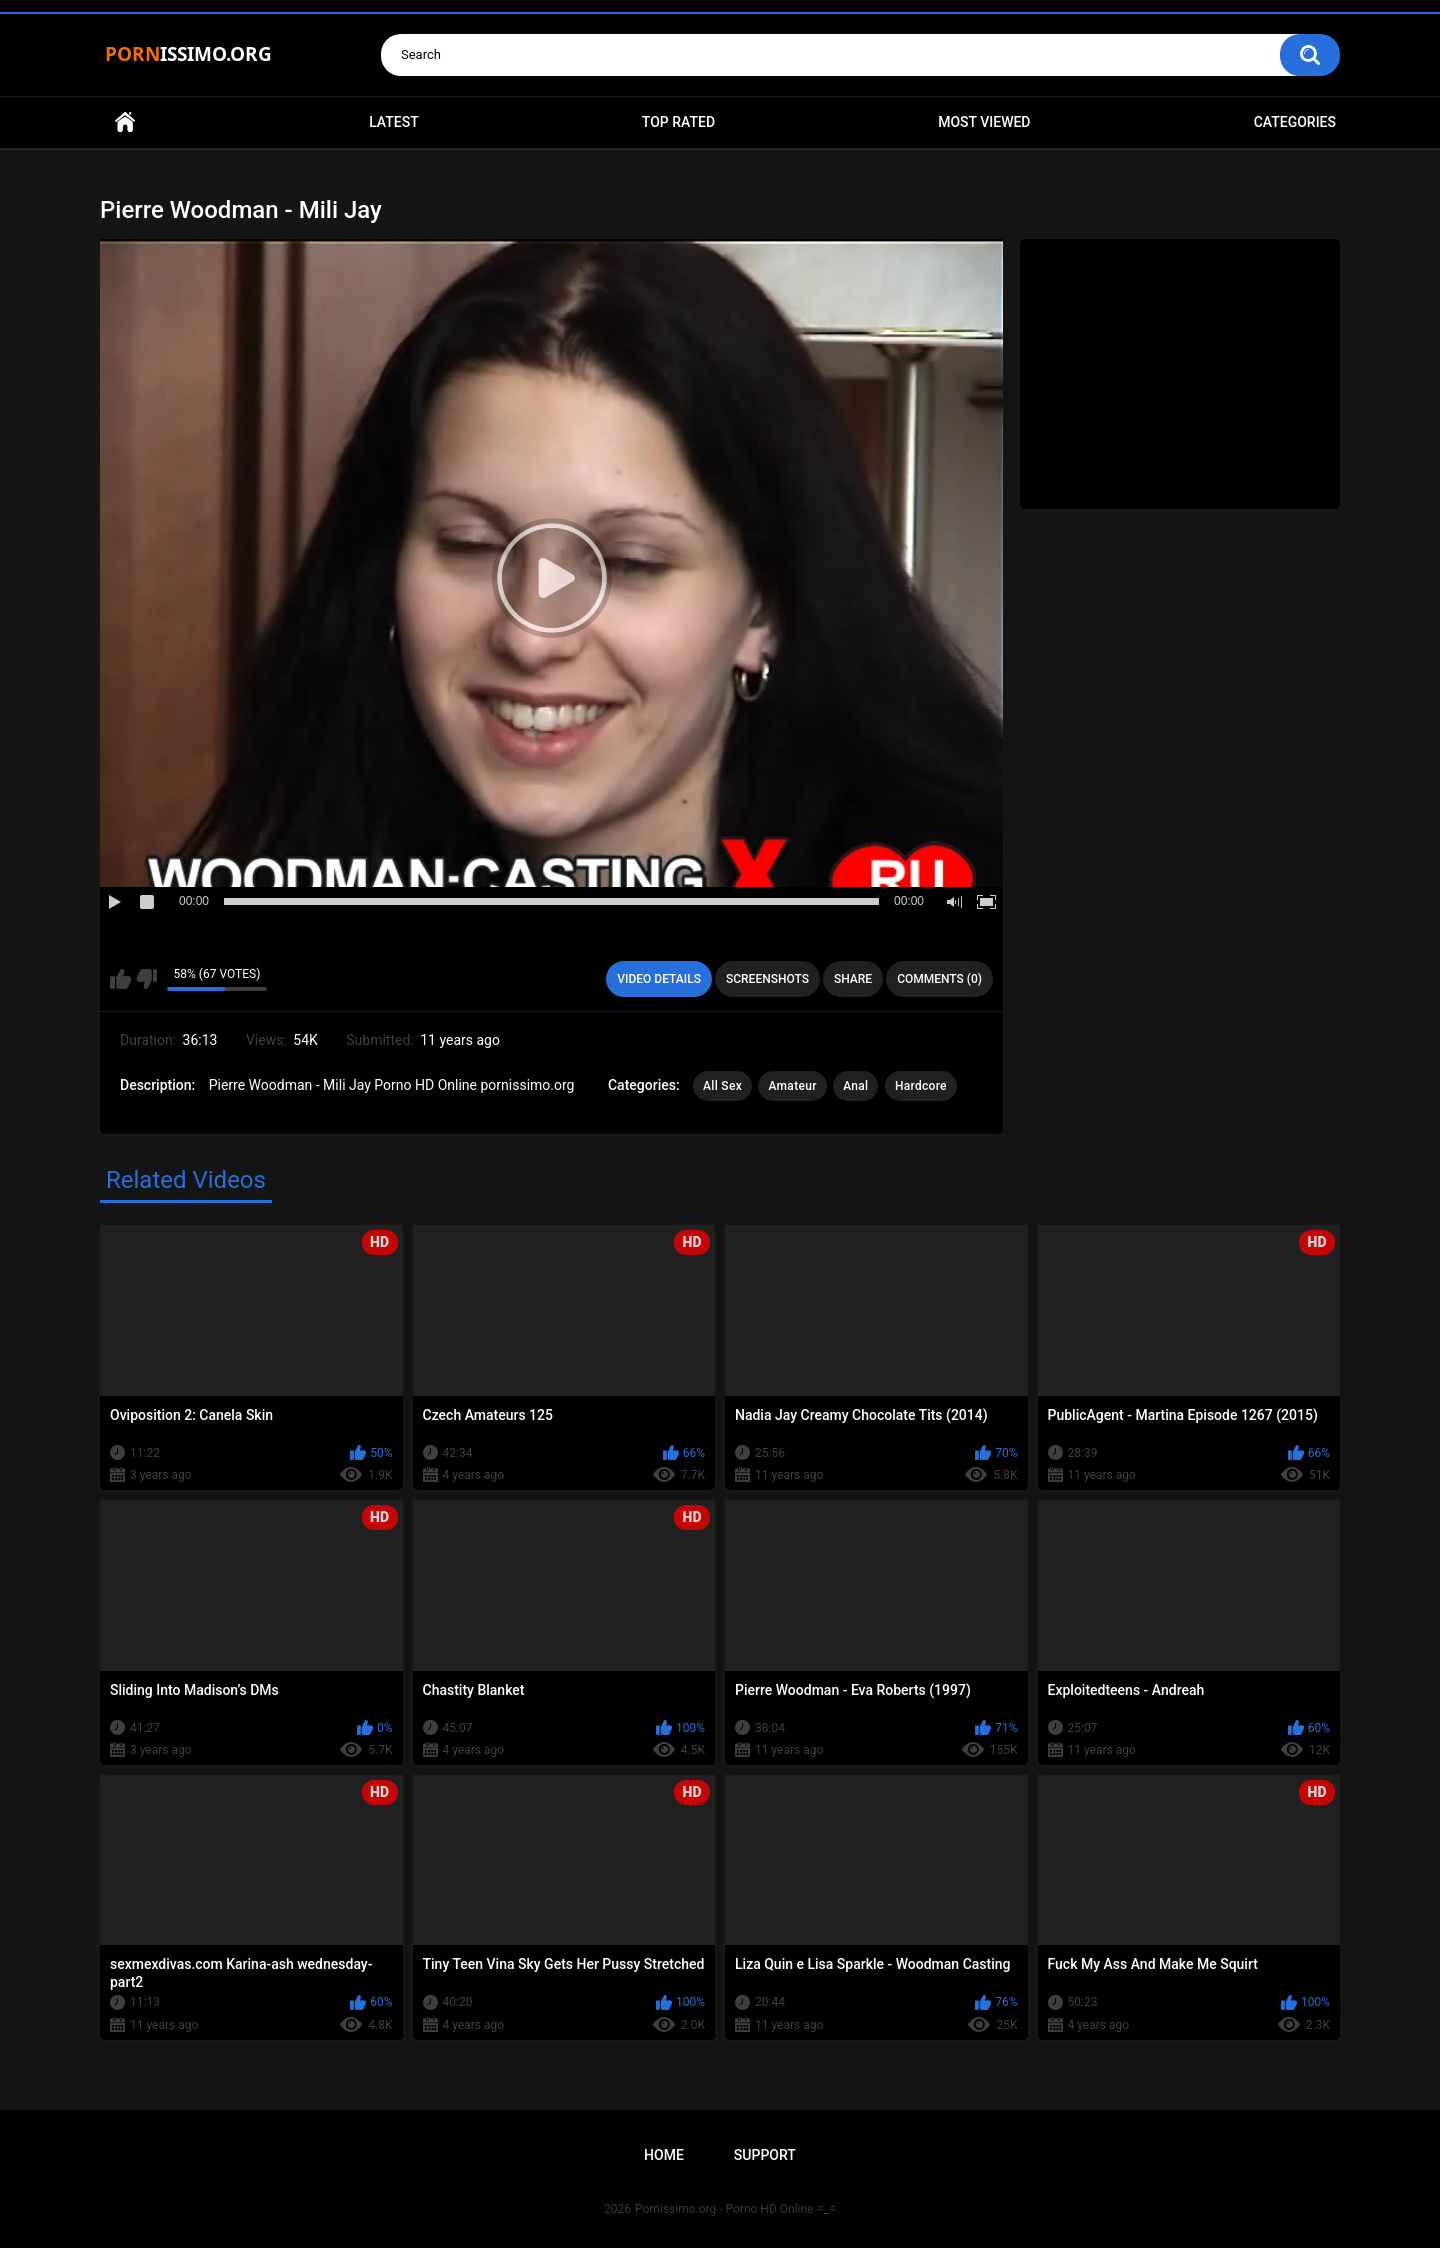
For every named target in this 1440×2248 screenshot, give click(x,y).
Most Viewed (984, 122)
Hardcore (921, 1086)
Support (765, 2155)
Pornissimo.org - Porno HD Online (724, 2209)
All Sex (722, 1086)
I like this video (120, 979)
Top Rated (678, 122)
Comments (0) (939, 979)
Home (125, 122)
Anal (855, 1086)
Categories (1295, 122)
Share (853, 979)
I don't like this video (146, 979)
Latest (394, 122)
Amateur (792, 1086)
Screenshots (767, 979)
